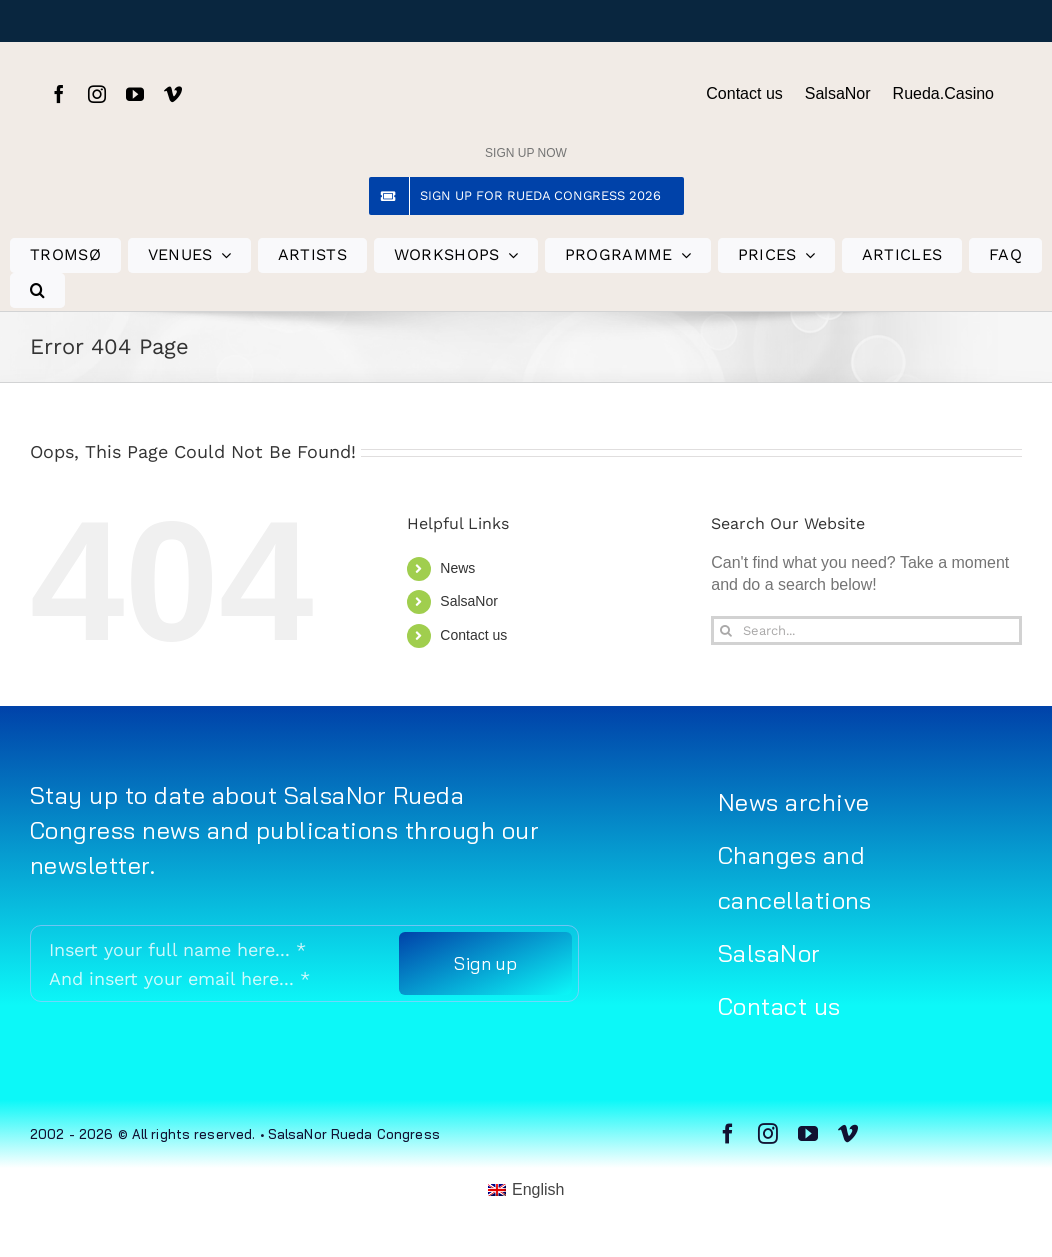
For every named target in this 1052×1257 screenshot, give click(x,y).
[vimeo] (173, 94)
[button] (37, 290)
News (457, 568)
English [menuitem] (538, 1189)
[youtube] (135, 94)
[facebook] (59, 94)
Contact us (473, 635)
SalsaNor (469, 601)
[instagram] (97, 94)
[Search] (725, 630)
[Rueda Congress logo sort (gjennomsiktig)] (526, 73)
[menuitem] (526, 1190)
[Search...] (866, 630)
